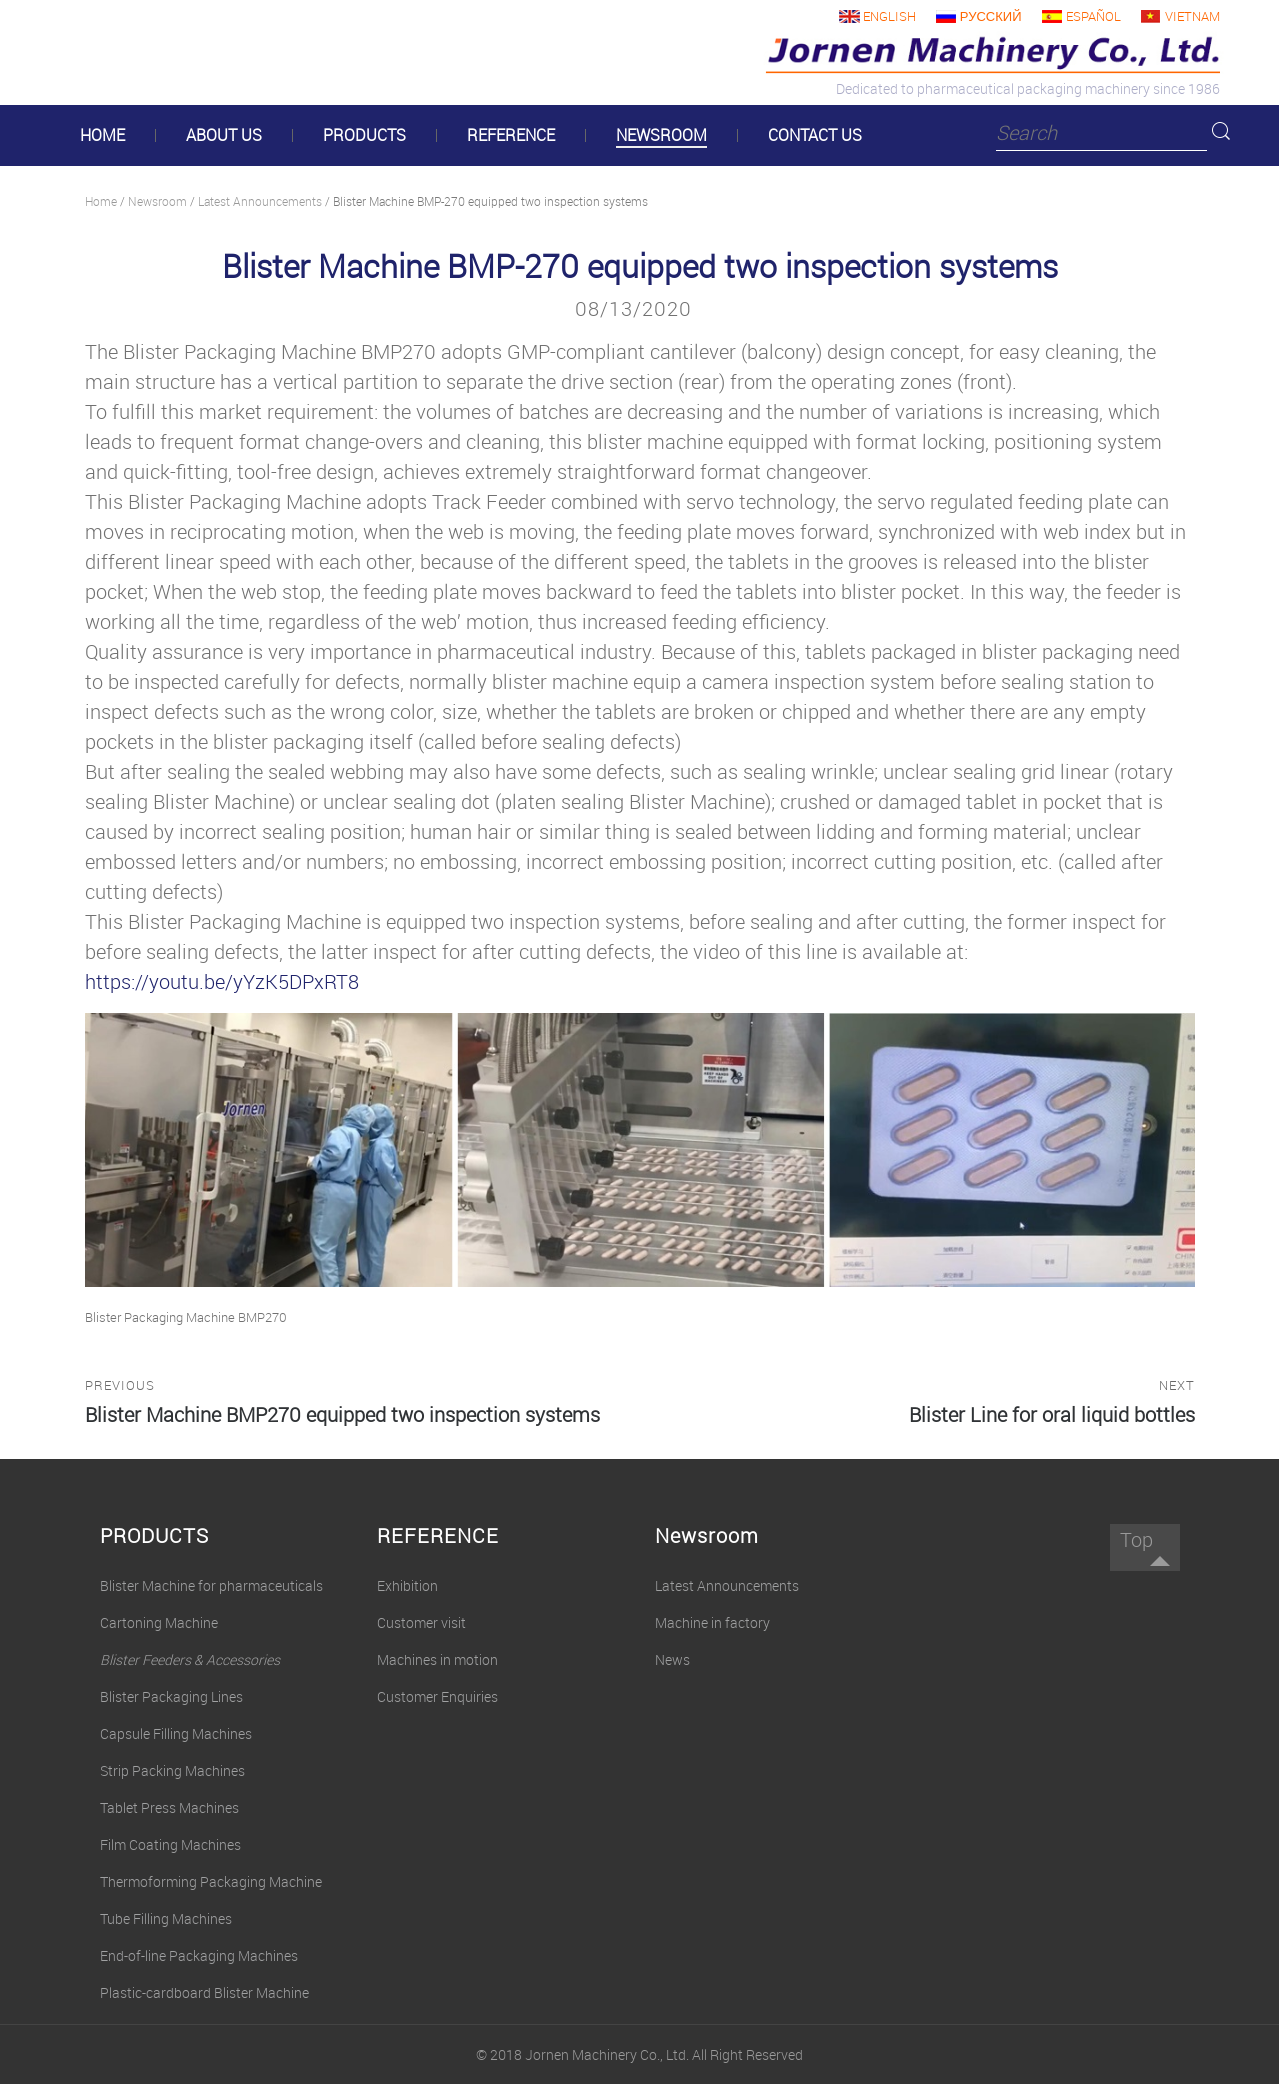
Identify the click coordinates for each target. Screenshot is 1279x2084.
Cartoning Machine (159, 1622)
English (889, 16)
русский (991, 16)
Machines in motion (437, 1659)
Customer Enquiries (437, 1696)
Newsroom (157, 201)
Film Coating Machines (170, 1844)
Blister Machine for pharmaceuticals (211, 1585)
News (672, 1659)
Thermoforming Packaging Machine (211, 1881)
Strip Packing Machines (172, 1770)
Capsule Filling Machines (176, 1733)
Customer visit (421, 1622)
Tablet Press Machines (169, 1807)
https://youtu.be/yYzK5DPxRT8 (222, 981)
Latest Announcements (260, 201)
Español (1093, 16)
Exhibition (407, 1585)
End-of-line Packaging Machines (199, 1955)
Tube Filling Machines (166, 1918)
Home (101, 201)
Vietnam (1192, 16)
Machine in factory (712, 1622)
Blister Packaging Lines (171, 1696)
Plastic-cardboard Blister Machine (204, 1992)
